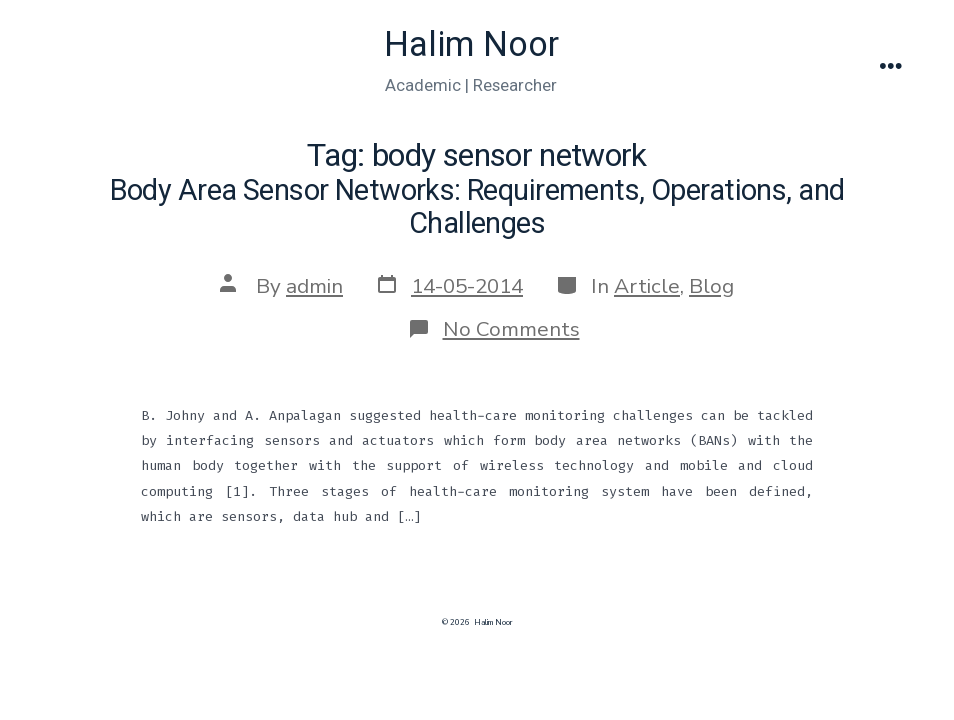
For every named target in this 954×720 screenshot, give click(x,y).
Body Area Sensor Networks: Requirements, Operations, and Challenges (477, 206)
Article (647, 286)
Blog (711, 286)
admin (314, 286)
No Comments (511, 329)
